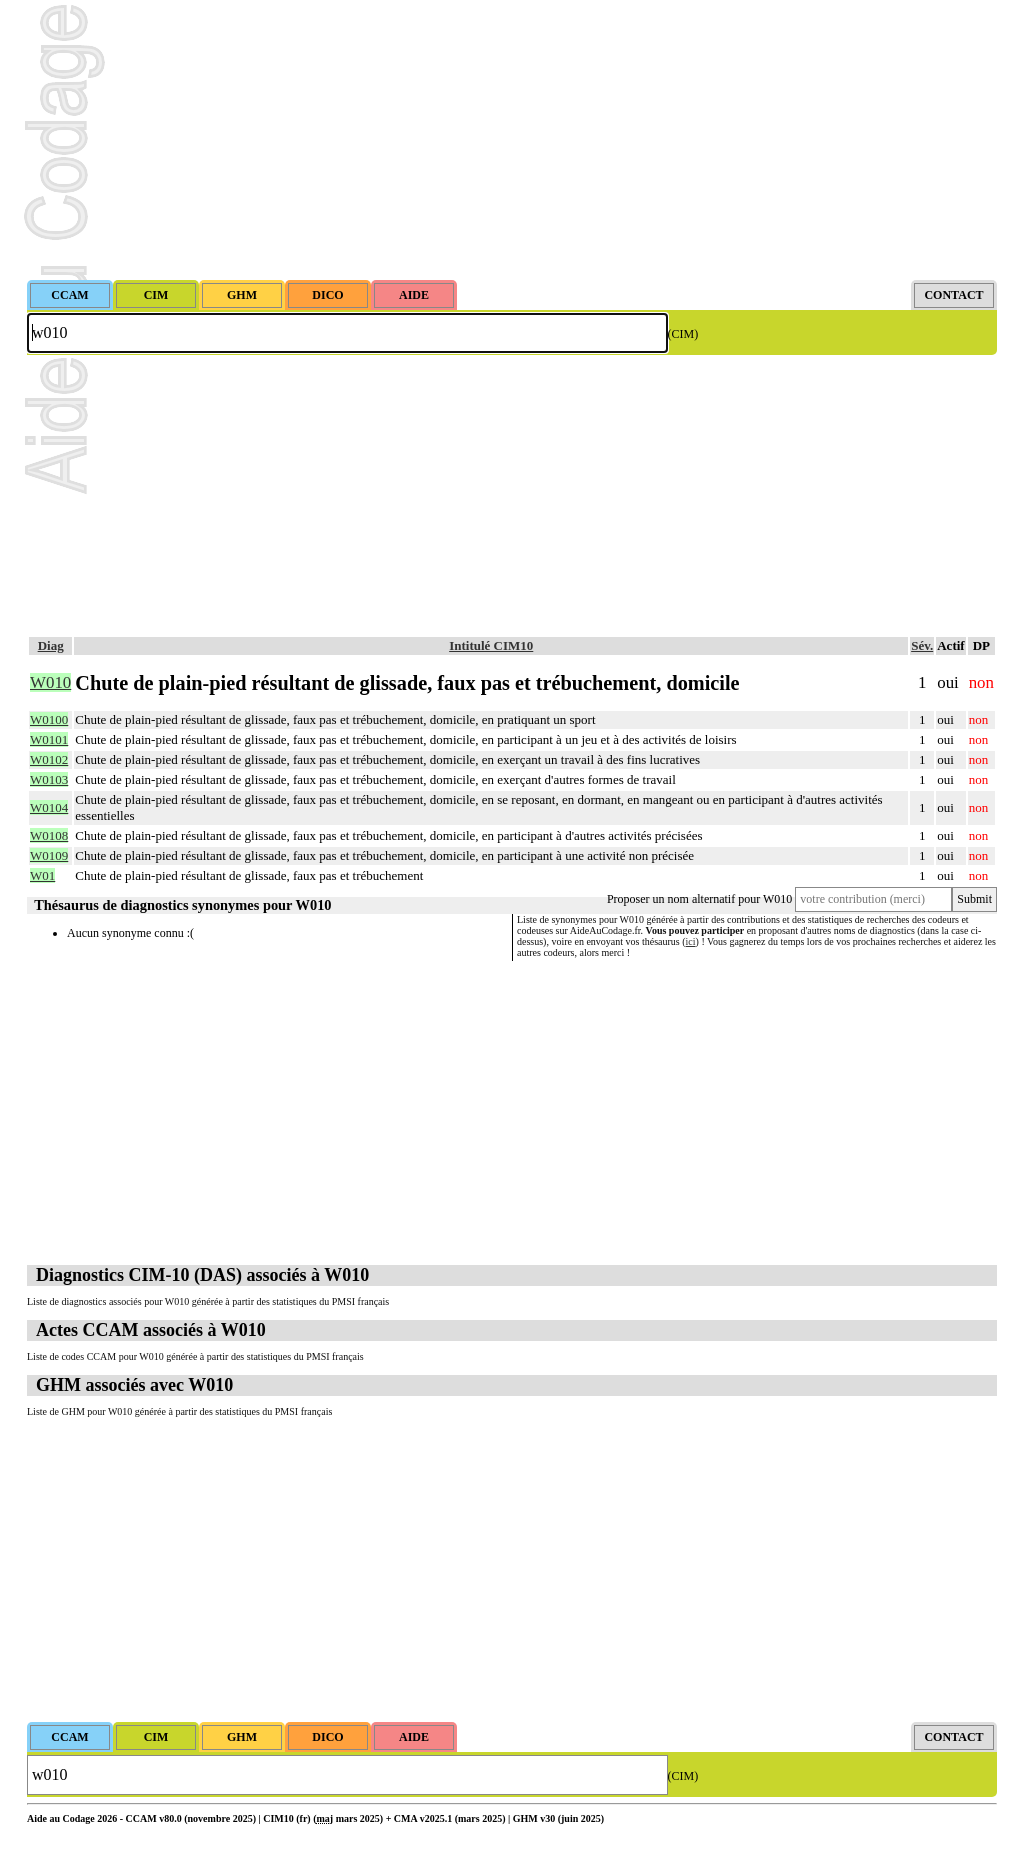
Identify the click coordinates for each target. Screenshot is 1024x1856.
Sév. (922, 645)
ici (691, 941)
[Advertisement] (512, 140)
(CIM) (683, 334)
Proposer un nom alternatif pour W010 (699, 899)
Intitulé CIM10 (491, 645)
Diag (51, 645)
